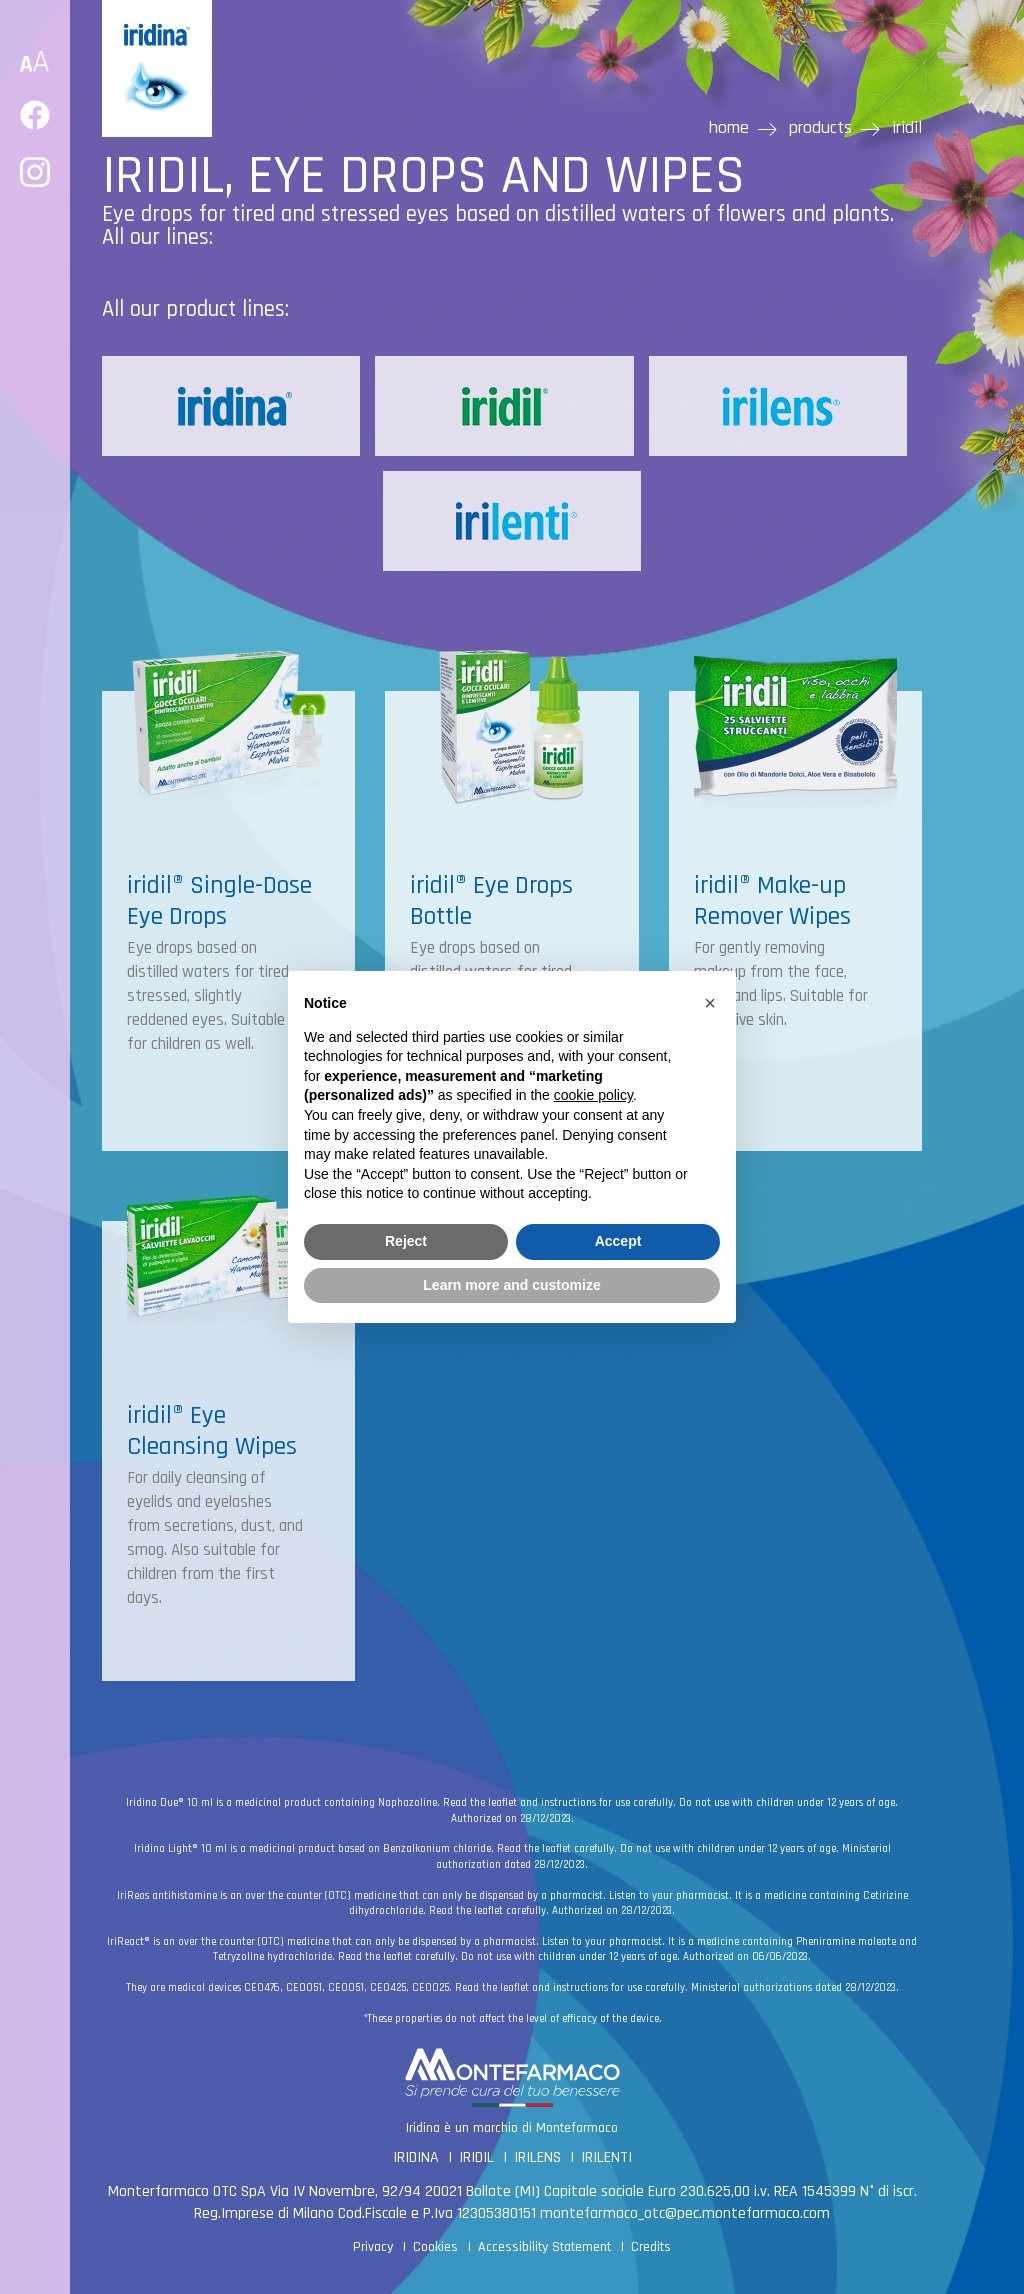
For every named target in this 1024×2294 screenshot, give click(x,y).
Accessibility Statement (544, 2247)
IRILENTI (606, 2157)
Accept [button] (618, 1241)
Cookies (435, 2247)
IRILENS (537, 2157)
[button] (710, 1003)
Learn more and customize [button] (511, 1285)
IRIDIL (476, 2157)
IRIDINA (416, 2157)
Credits (651, 2247)
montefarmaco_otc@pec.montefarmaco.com (685, 2213)
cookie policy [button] (593, 1095)
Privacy (373, 2247)
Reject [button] (406, 1241)
